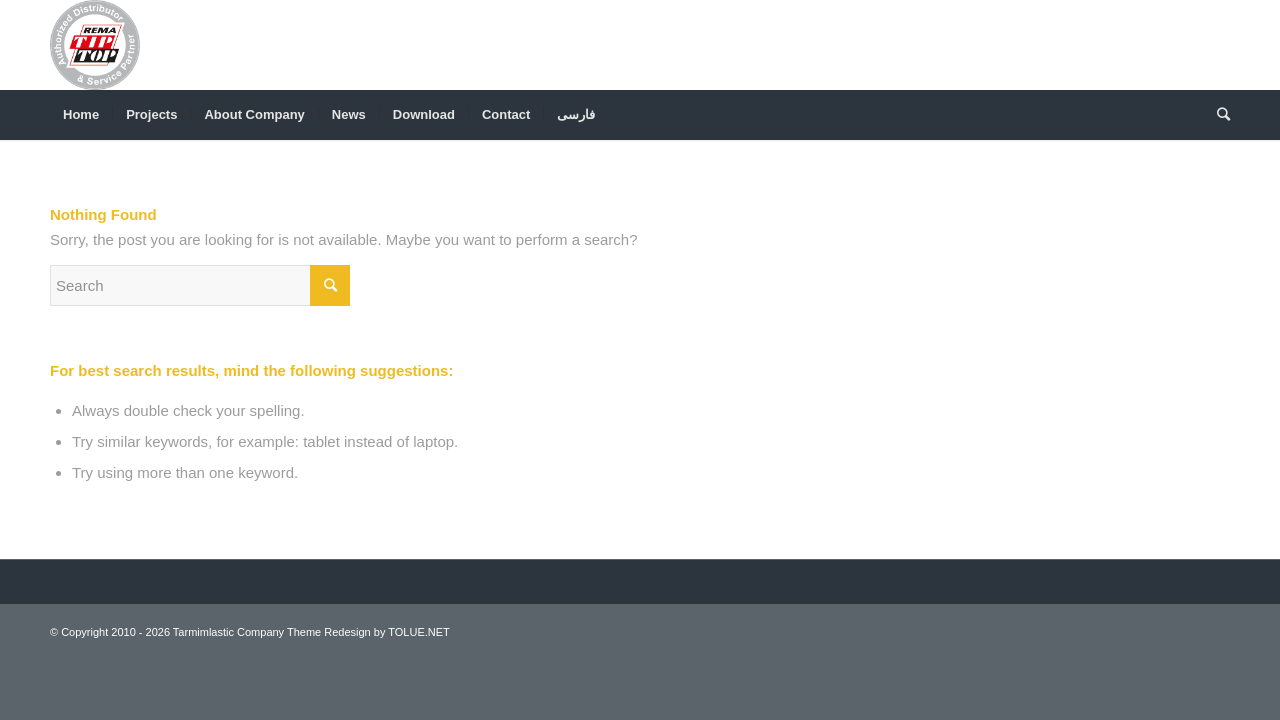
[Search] (1217, 115)
